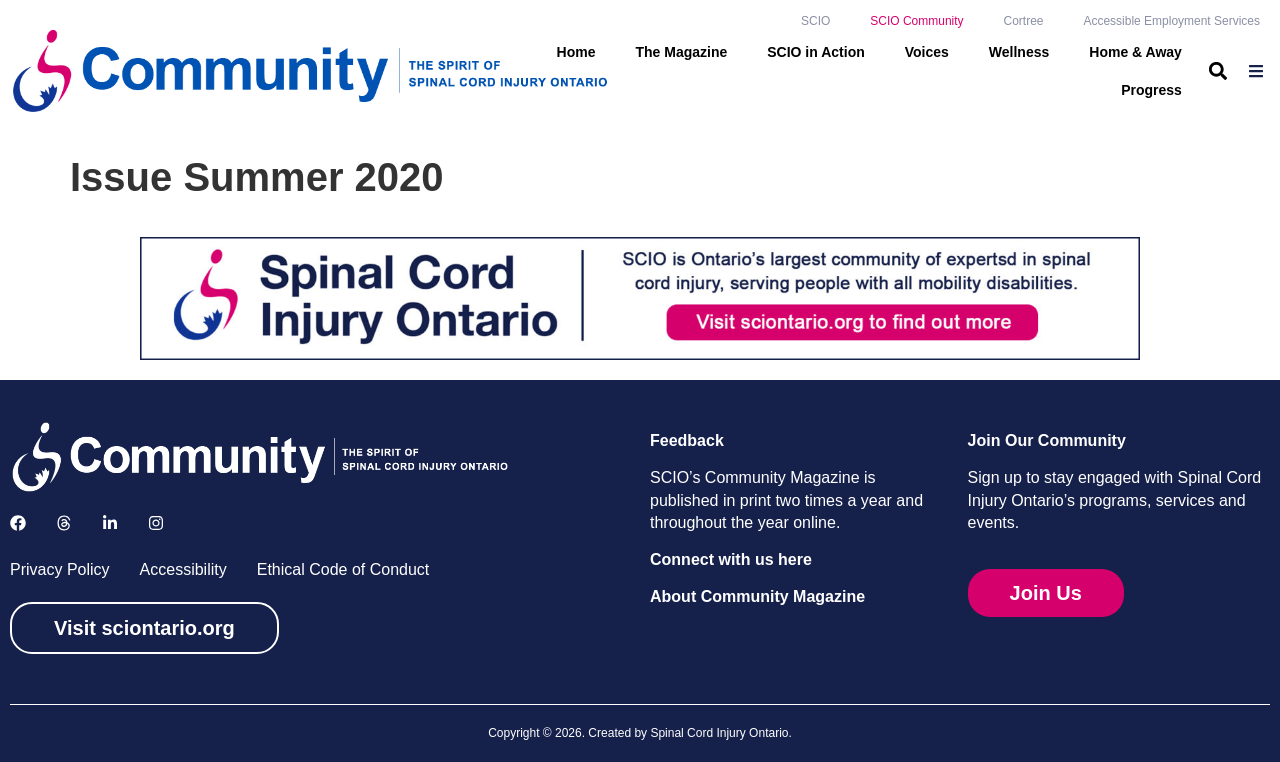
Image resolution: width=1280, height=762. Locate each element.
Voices (927, 52)
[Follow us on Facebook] (18, 523)
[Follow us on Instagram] (156, 523)
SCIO (815, 21)
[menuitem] (1258, 71)
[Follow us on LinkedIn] (110, 523)
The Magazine (681, 52)
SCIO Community (916, 21)
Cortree (1023, 21)
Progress (1151, 90)
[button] (1218, 70)
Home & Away (1135, 52)
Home (576, 52)
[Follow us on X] (64, 523)
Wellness (1019, 52)
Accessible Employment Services (1171, 21)
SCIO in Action (815, 52)
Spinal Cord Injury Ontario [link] (719, 733)
